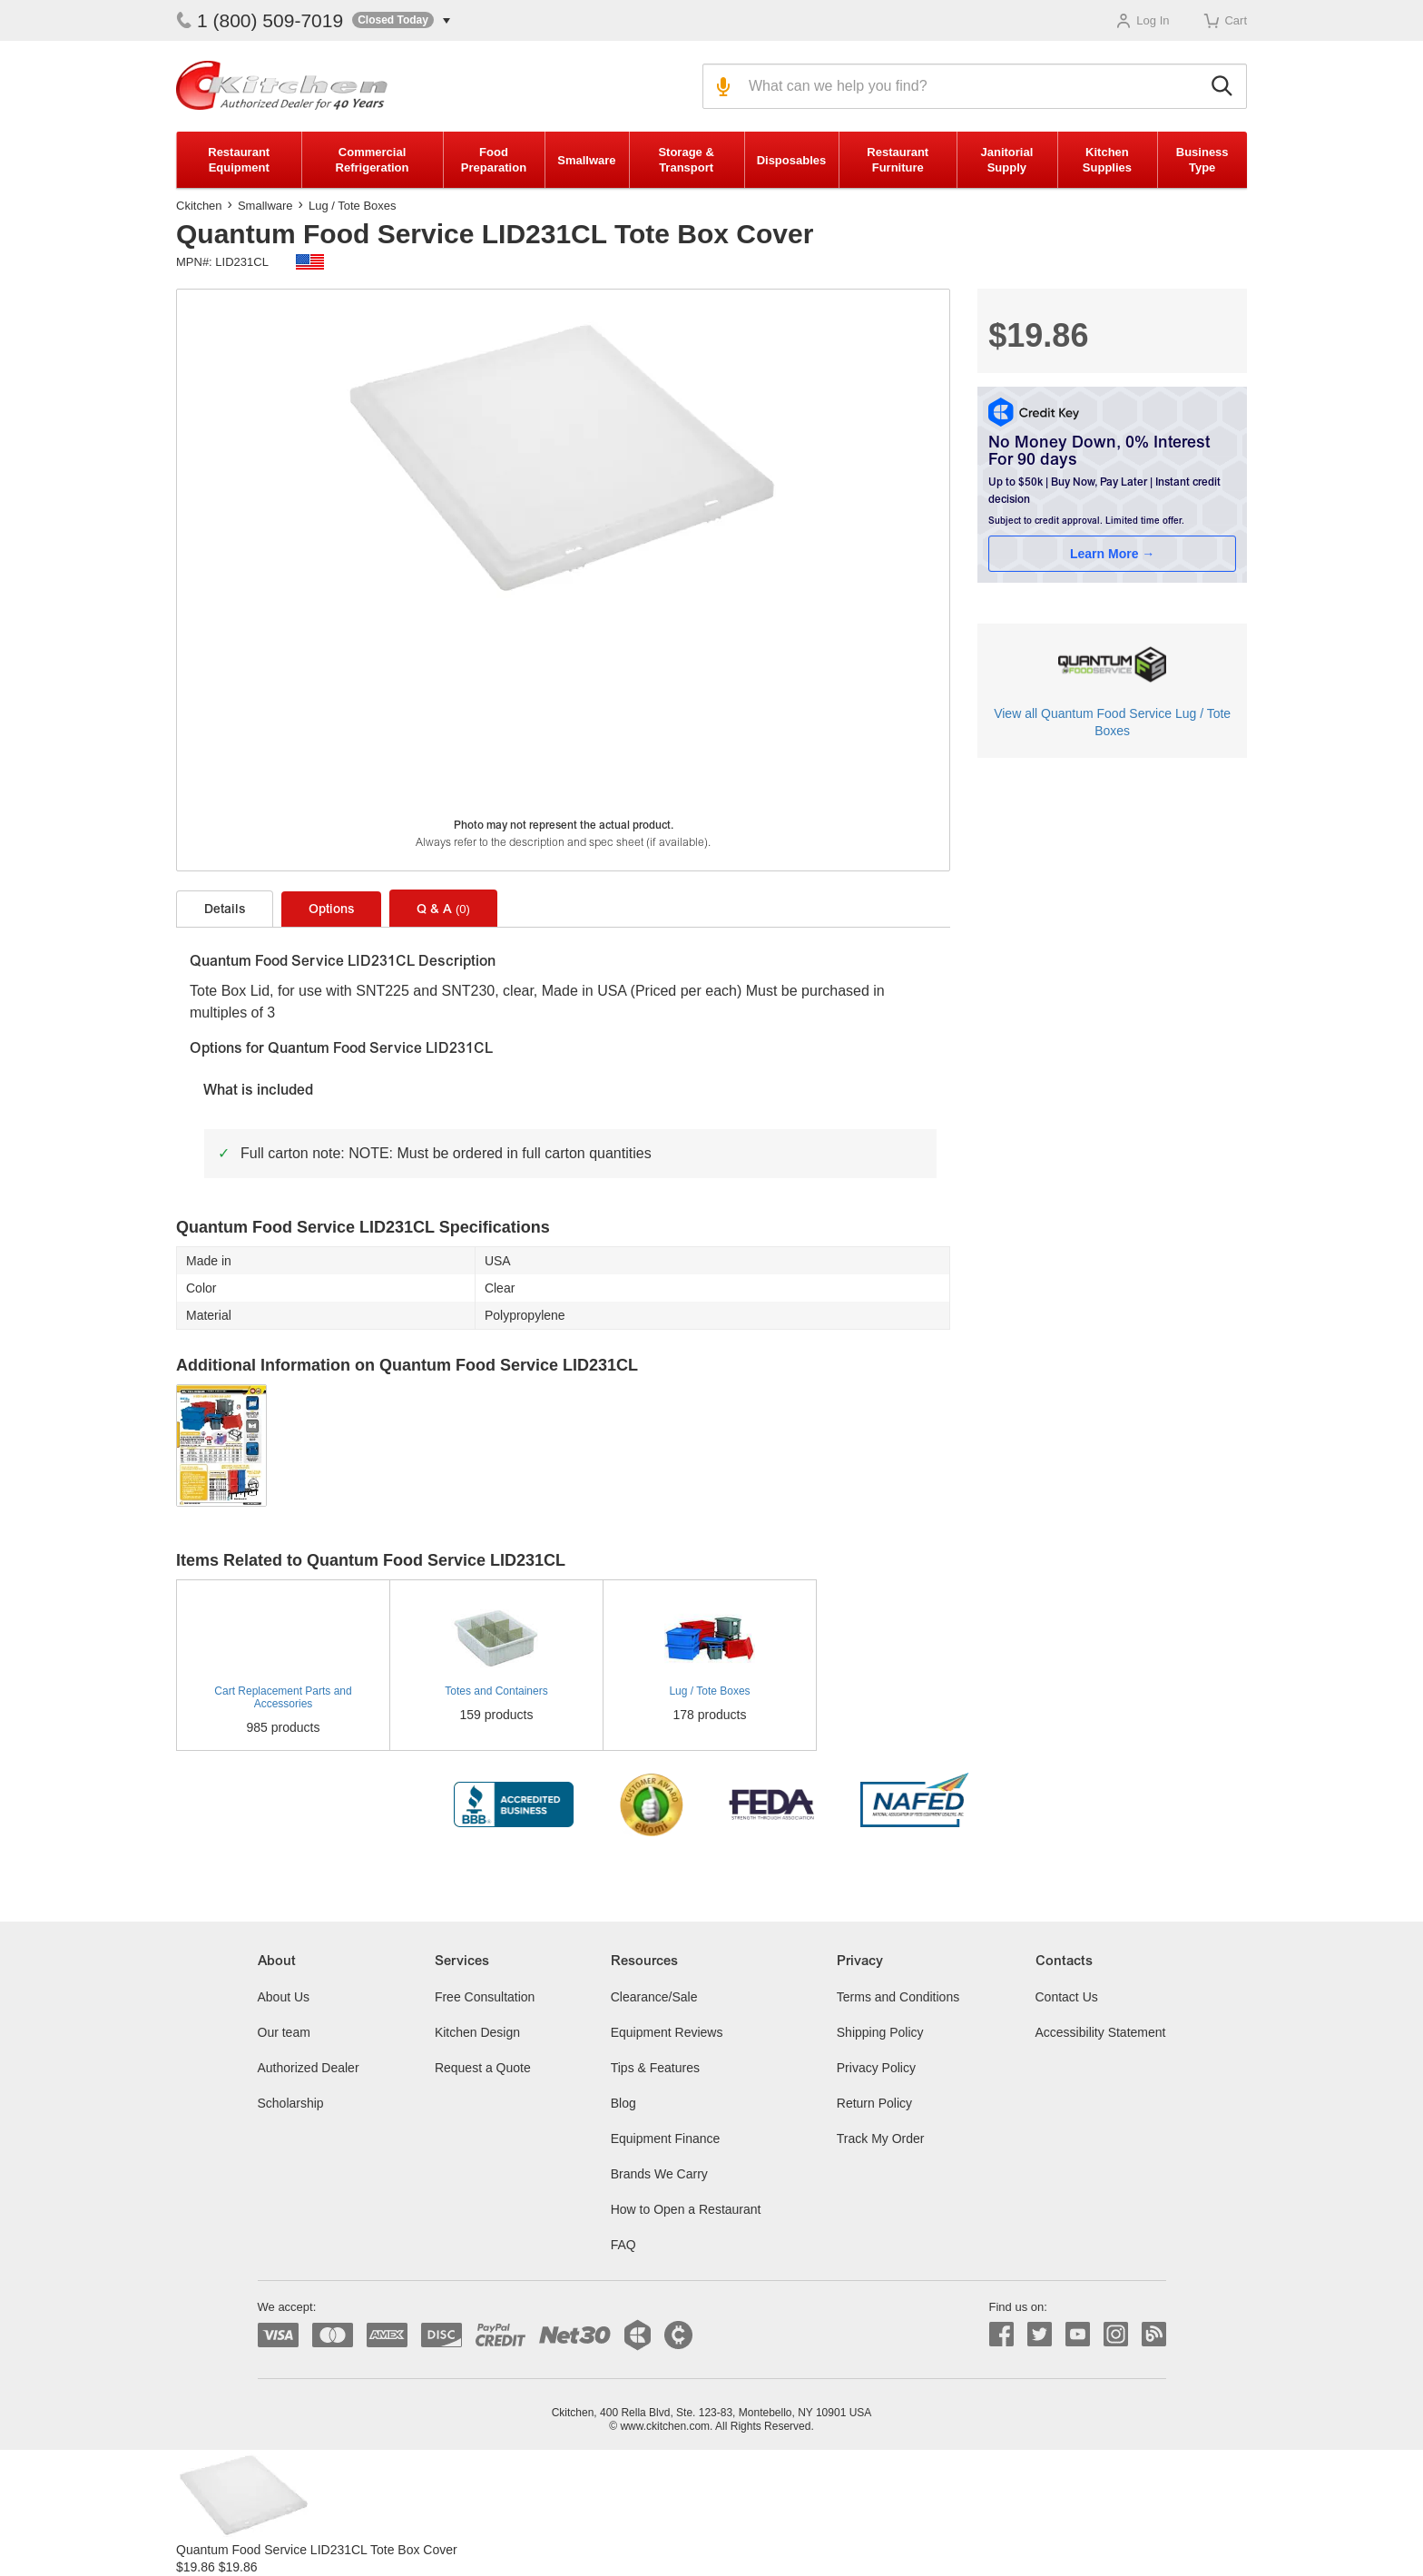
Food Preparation (493, 159)
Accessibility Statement (1100, 2032)
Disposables (792, 160)
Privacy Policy (876, 2067)
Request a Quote (483, 2067)
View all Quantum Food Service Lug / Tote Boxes (1112, 722)
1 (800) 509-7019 (259, 20)
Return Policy (874, 2103)
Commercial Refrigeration (372, 159)
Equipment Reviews (667, 2032)
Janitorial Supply (1006, 159)
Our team (284, 2032)
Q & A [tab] (443, 909)
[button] (401, 20)
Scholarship (291, 2103)
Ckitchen (199, 205)
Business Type (1202, 159)
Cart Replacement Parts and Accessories (282, 1697)
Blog (623, 2103)
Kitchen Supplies (1107, 159)
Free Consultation (485, 1997)
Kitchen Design (477, 2032)
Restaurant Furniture (897, 159)
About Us (284, 1997)
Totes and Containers (496, 1691)
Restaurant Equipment (239, 159)
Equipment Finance (666, 2138)
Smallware (586, 160)
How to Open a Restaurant (686, 2209)
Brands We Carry (659, 2174)
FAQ (623, 2244)
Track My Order (881, 2138)
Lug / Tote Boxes (353, 205)
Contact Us (1066, 1997)
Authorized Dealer (308, 2067)
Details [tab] (224, 910)
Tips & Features (655, 2067)
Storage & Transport (685, 159)
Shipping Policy (880, 2032)
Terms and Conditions (898, 1997)
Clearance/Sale (654, 1997)
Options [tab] (331, 910)
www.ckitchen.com (665, 2426)
